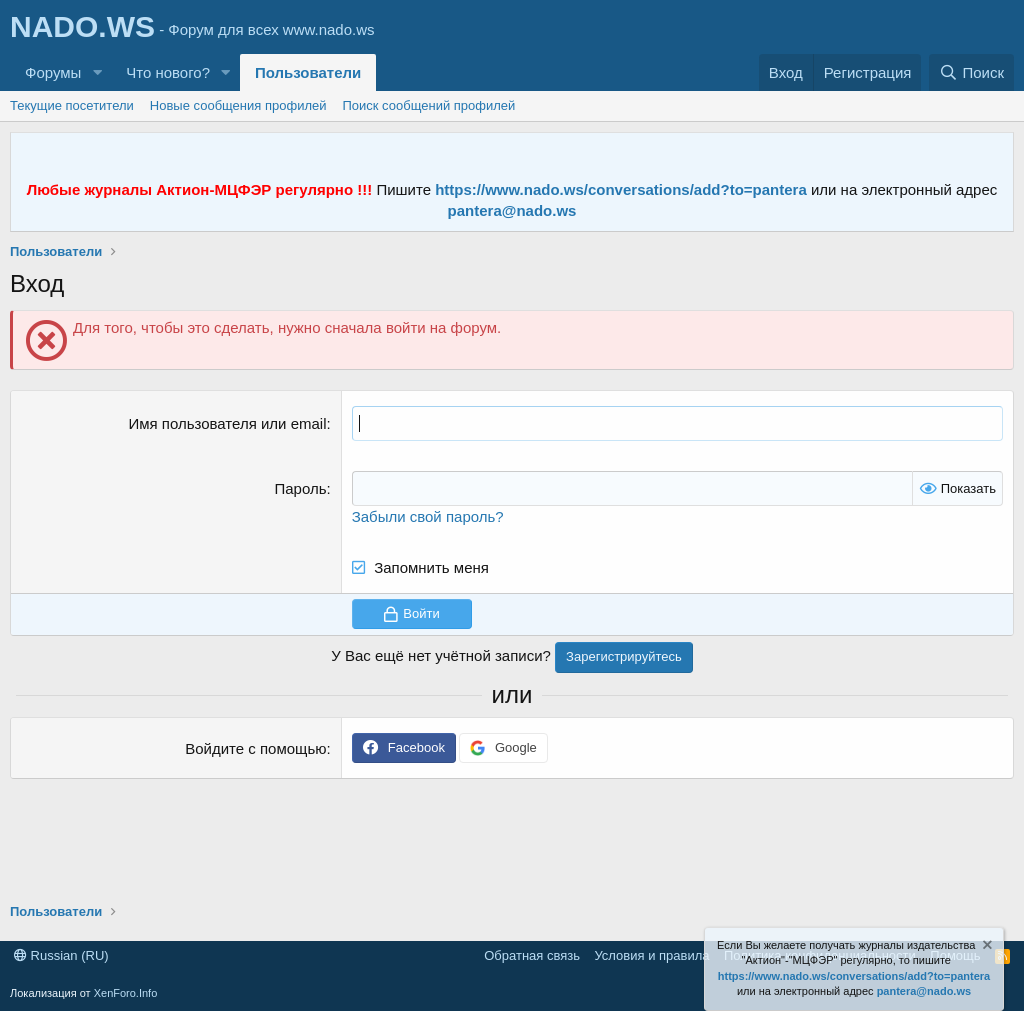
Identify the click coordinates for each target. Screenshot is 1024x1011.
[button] (97, 72)
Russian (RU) (61, 955)
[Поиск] (971, 72)
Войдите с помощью (255, 748)
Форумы (53, 72)
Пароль (300, 488)
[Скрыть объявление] (986, 947)
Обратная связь (532, 955)
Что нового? (168, 72)
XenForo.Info (126, 993)
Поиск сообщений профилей (428, 105)
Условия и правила (651, 955)
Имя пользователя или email (227, 423)
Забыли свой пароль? (428, 516)
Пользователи (308, 72)
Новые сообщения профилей (238, 105)
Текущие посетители (72, 105)
